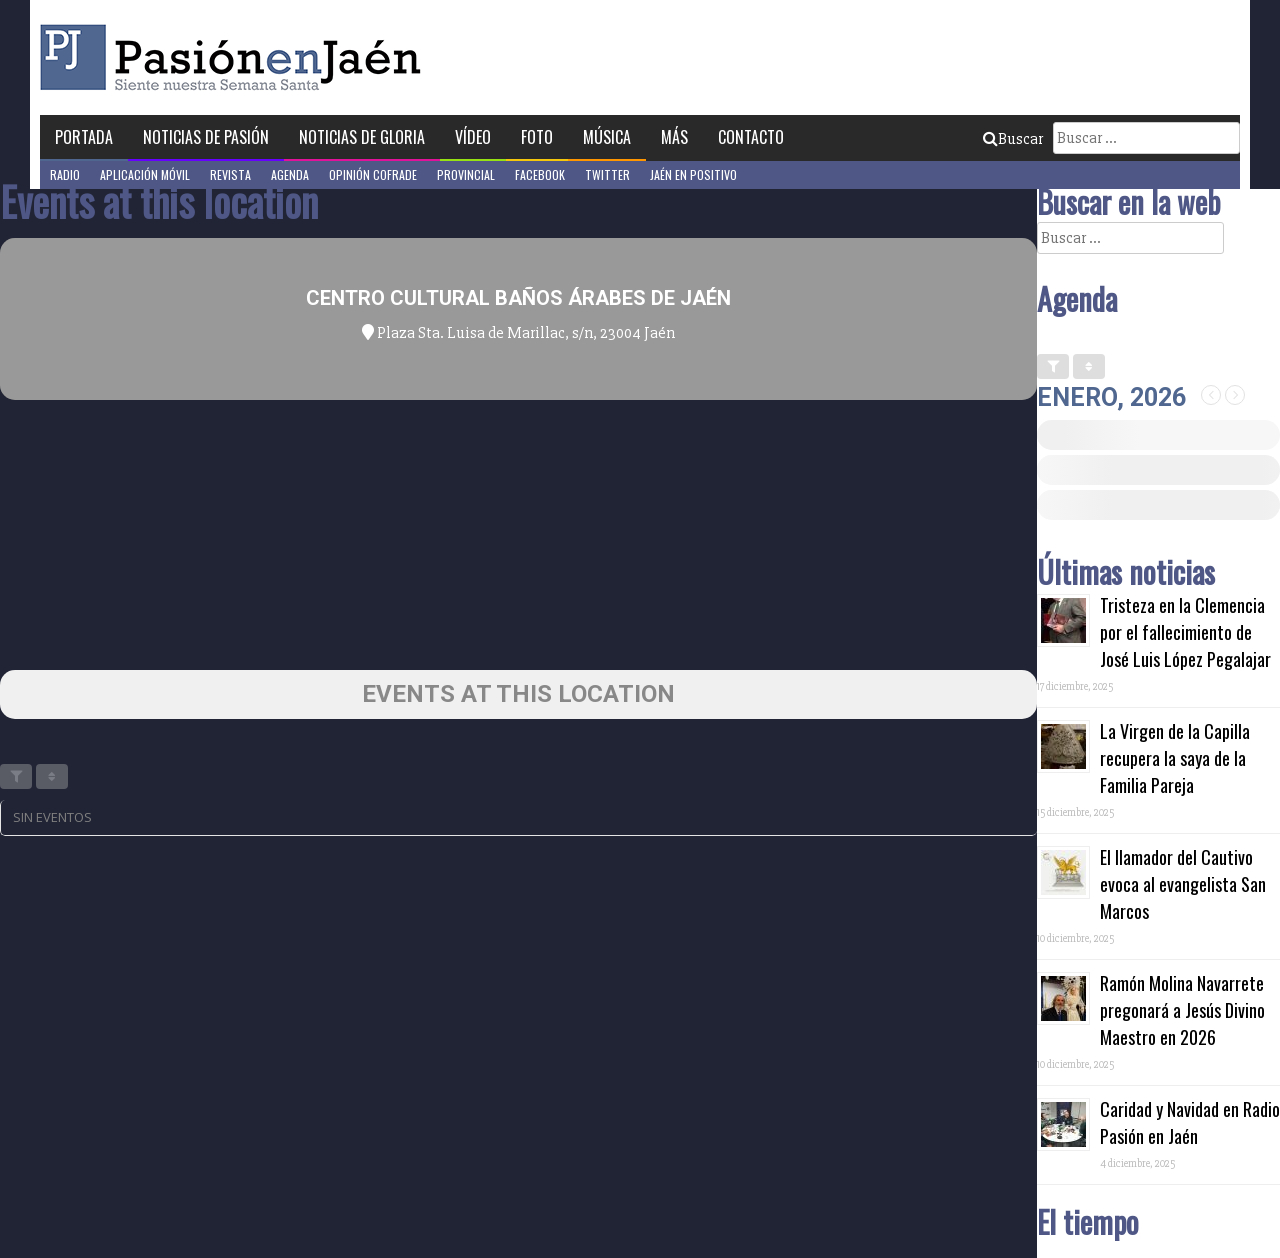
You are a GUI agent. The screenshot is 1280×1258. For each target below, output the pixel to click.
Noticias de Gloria (362, 137)
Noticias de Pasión (206, 137)
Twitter (607, 174)
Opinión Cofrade (373, 174)
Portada (84, 137)
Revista (230, 174)
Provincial (466, 174)
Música (607, 137)
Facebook (540, 174)
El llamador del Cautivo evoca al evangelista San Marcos (1183, 884)
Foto (537, 137)
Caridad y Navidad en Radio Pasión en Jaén (1190, 1122)
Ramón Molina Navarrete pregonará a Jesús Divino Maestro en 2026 (1182, 1010)
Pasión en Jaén (236, 57)
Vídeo (473, 137)
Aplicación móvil (145, 174)
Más (674, 137)
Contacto (751, 137)
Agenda (290, 174)
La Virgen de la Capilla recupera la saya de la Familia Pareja (1175, 758)
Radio (65, 174)
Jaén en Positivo (693, 174)
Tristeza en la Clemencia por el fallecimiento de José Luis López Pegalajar (1185, 632)
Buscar (1013, 139)
